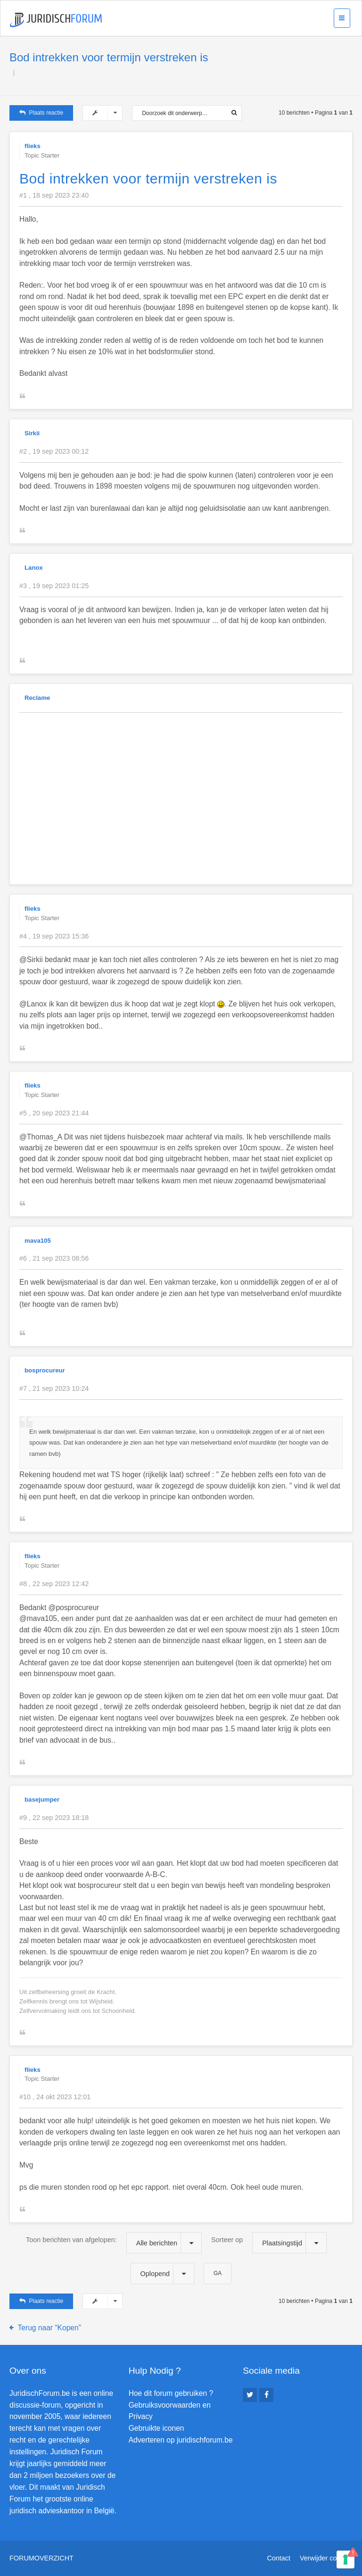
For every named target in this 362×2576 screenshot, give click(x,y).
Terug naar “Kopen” (49, 2328)
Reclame (37, 697)
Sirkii (32, 433)
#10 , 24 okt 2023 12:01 (54, 2097)
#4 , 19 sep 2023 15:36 (54, 936)
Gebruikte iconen (156, 2428)
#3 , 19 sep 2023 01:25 (54, 586)
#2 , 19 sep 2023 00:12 (54, 451)
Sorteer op (269, 2242)
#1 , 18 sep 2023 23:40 (54, 195)
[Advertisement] (190, 786)
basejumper (42, 1799)
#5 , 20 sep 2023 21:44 (54, 1113)
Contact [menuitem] (278, 2558)
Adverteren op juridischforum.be (181, 2440)
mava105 (38, 1240)
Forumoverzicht (41, 2558)
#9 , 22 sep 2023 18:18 (54, 1817)
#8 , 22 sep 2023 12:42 (54, 1583)
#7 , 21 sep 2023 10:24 (54, 1388)
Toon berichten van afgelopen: (114, 2242)
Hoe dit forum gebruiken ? (171, 2393)
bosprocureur (45, 1370)
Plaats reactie (41, 112)
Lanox (34, 567)
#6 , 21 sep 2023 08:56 (54, 1258)
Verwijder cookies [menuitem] (326, 2558)
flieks (33, 146)
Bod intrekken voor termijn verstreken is (108, 57)
